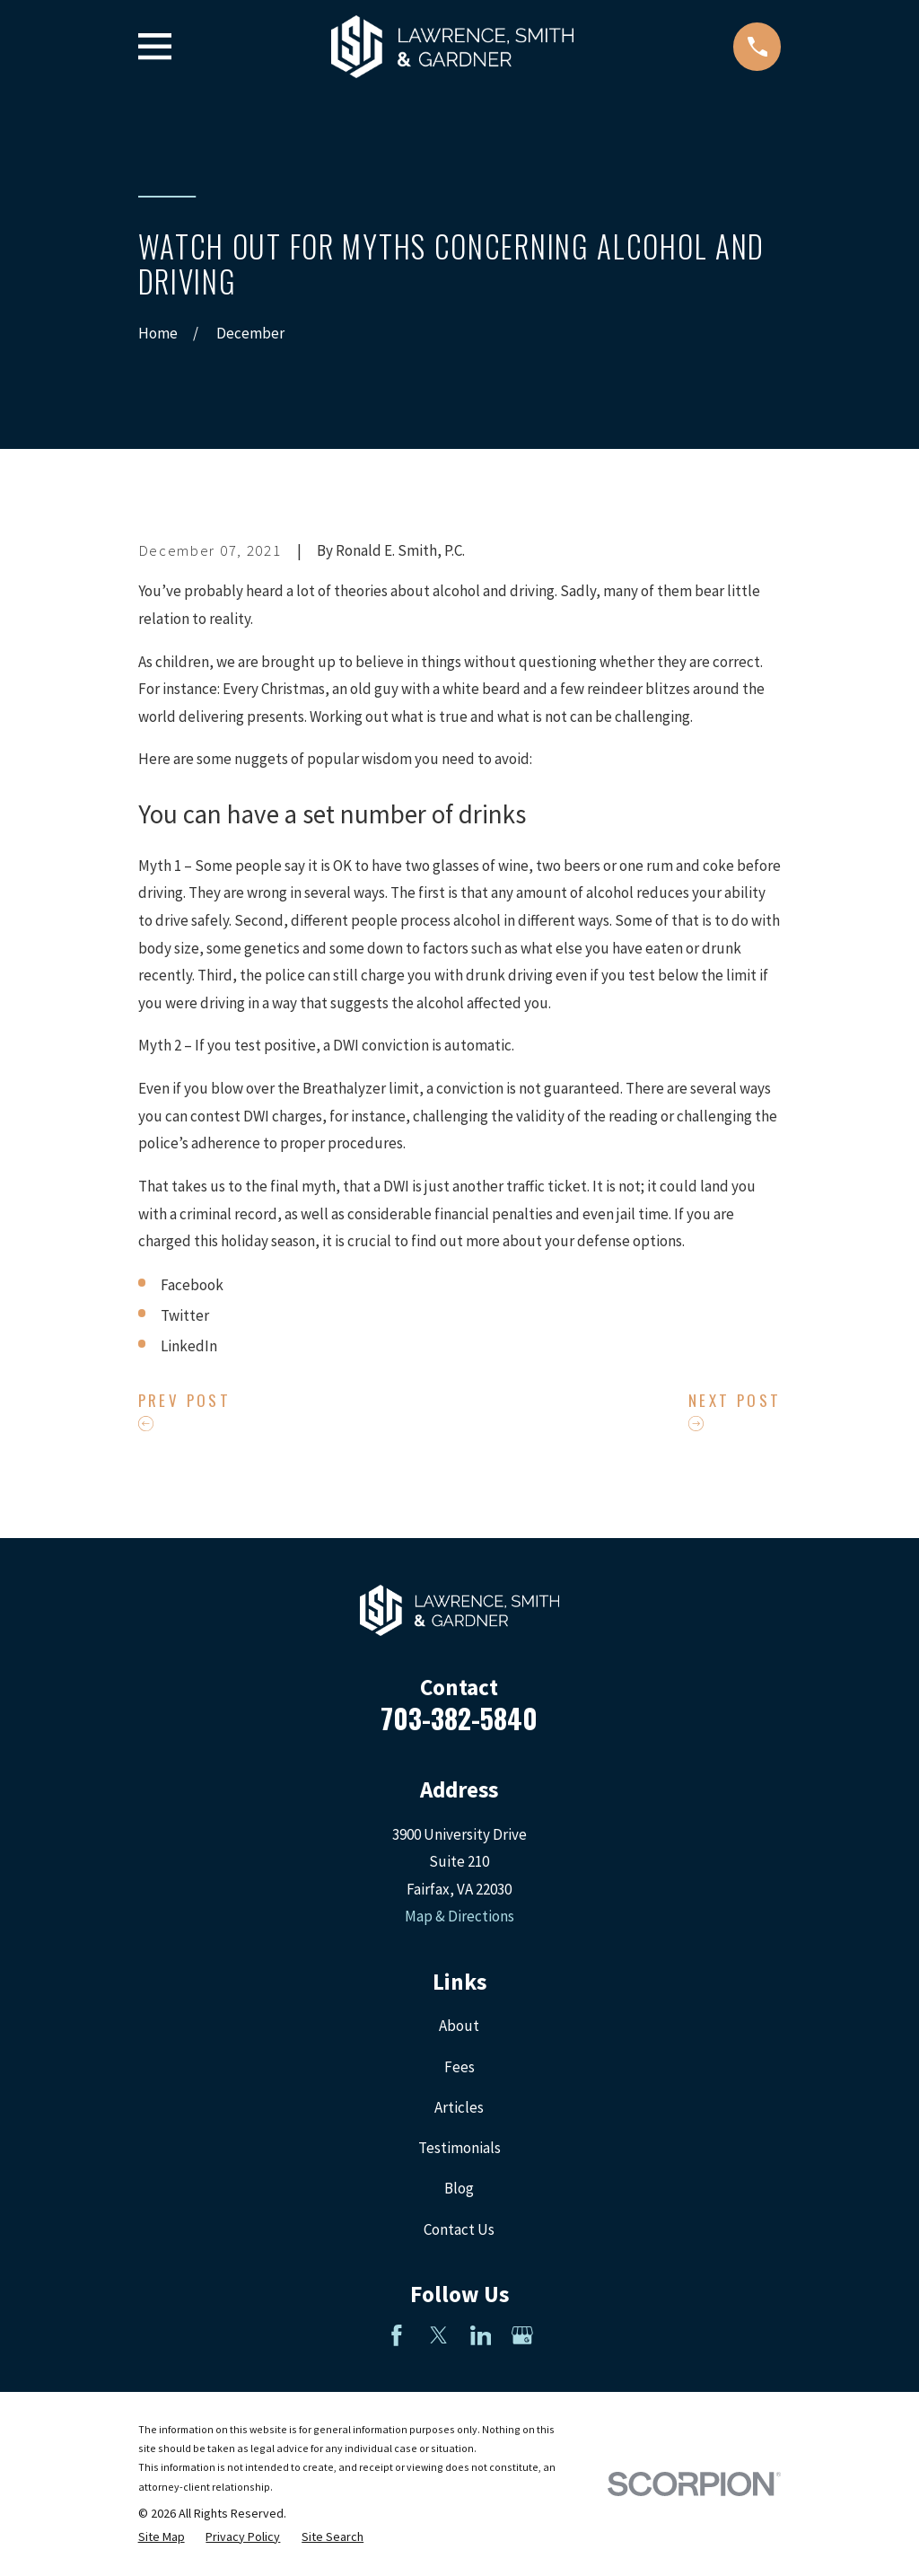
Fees (459, 2067)
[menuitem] (161, 2537)
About (459, 2025)
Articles (459, 2107)
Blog (459, 2188)
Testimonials (459, 2148)
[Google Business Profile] (522, 2335)
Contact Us (459, 2229)
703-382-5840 (459, 1718)
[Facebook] (396, 2335)
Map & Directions (459, 1916)
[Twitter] (439, 2335)
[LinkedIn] (481, 2335)
